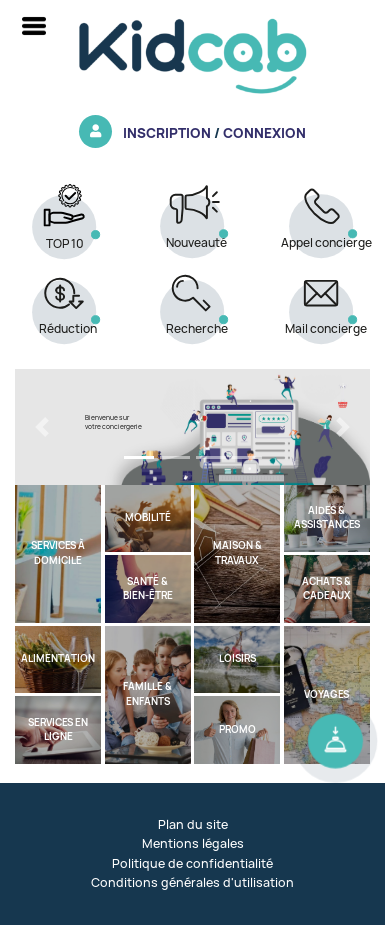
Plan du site (193, 824)
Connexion (264, 133)
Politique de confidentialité (192, 863)
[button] (41, 427)
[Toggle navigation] (34, 26)
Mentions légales (193, 843)
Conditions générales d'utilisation (192, 882)
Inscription (167, 133)
